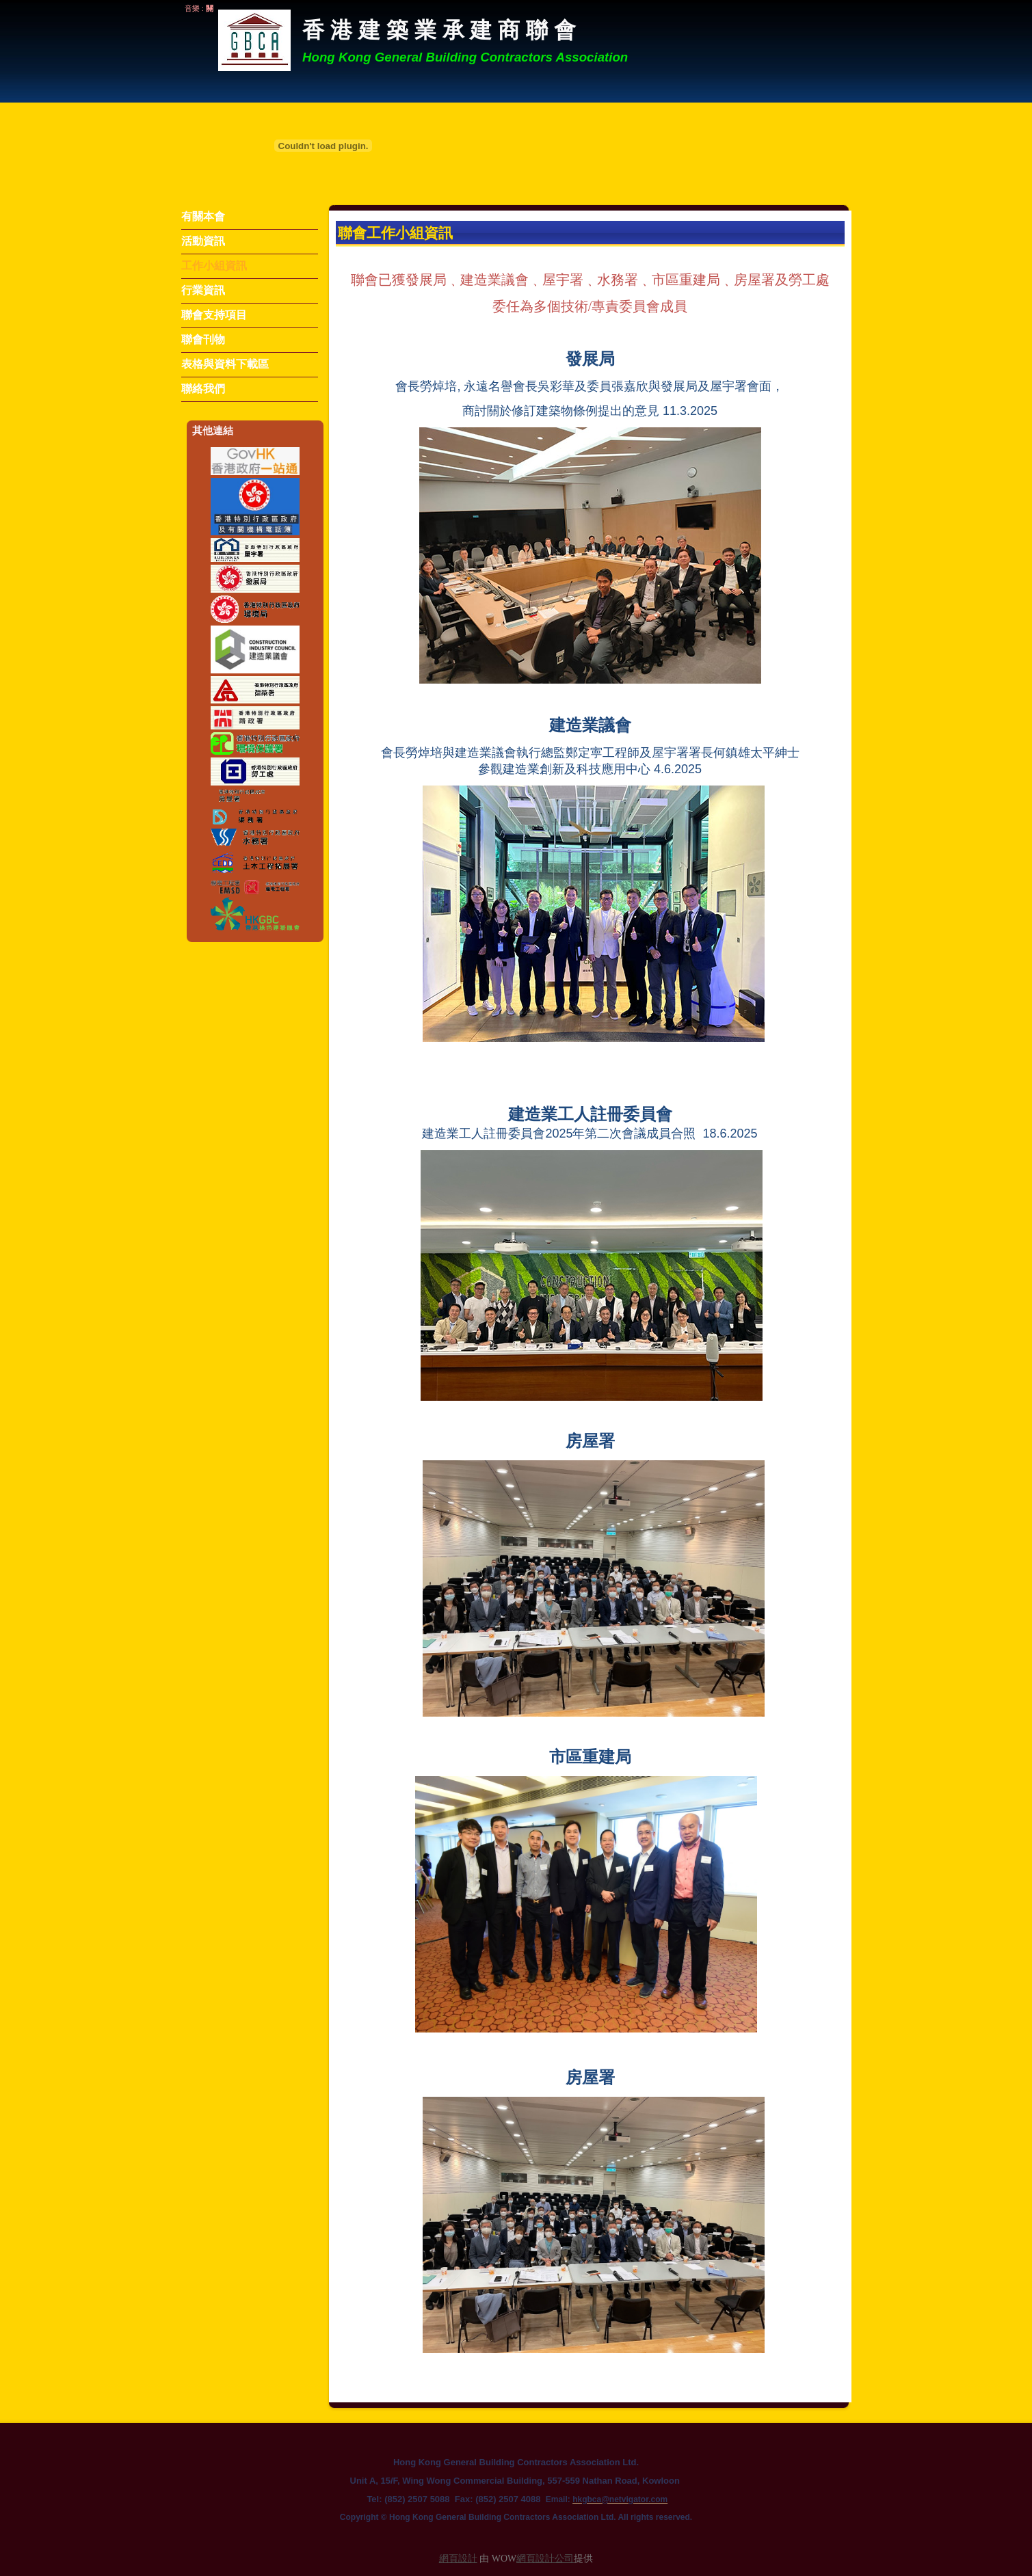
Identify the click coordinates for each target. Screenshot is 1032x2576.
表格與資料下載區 (225, 364)
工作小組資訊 (214, 265)
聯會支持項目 (214, 315)
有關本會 (203, 216)
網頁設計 (458, 2558)
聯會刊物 (203, 339)
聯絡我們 (203, 388)
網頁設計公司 (545, 2558)
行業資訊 (203, 290)
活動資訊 (203, 241)
